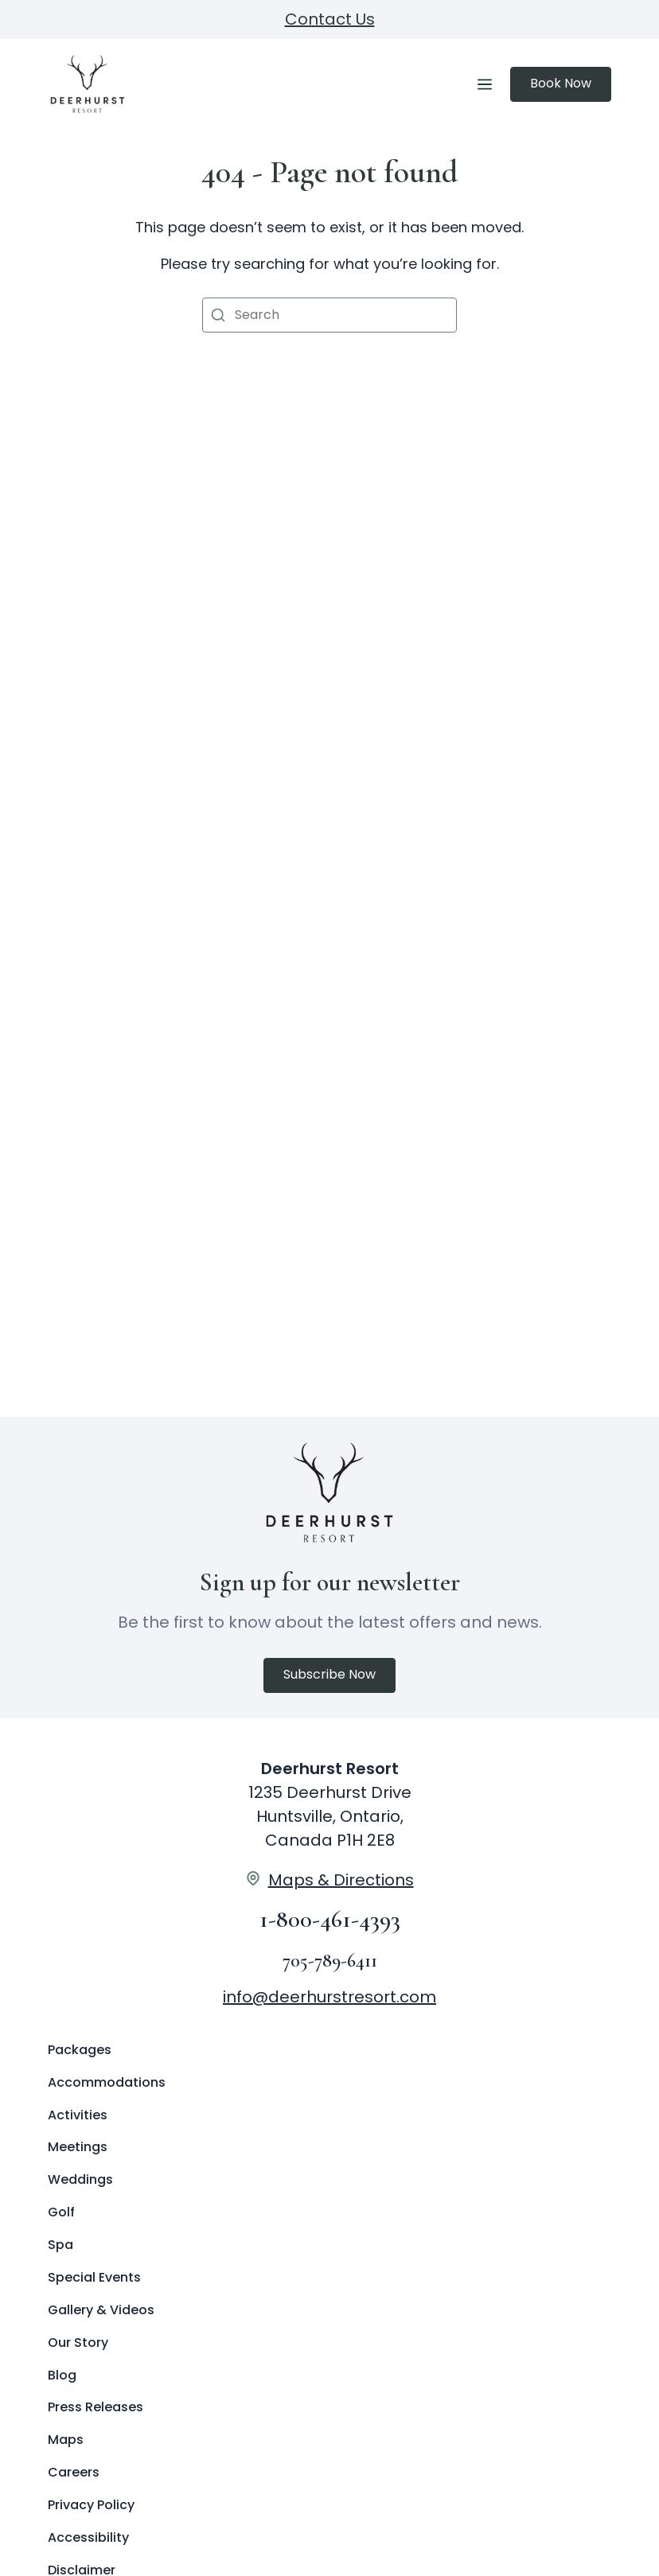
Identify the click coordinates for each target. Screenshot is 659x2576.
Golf (61, 2212)
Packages (79, 2050)
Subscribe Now (329, 1674)
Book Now (560, 83)
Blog (62, 2375)
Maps (66, 2439)
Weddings (80, 2179)
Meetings (77, 2147)
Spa (60, 2245)
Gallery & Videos (101, 2310)
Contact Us (330, 19)
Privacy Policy (91, 2505)
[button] (218, 315)
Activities (77, 2115)
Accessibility (88, 2537)
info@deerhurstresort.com (329, 1997)
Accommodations (107, 2082)
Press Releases (95, 2407)
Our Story (78, 2342)
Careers (73, 2472)
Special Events (94, 2277)
